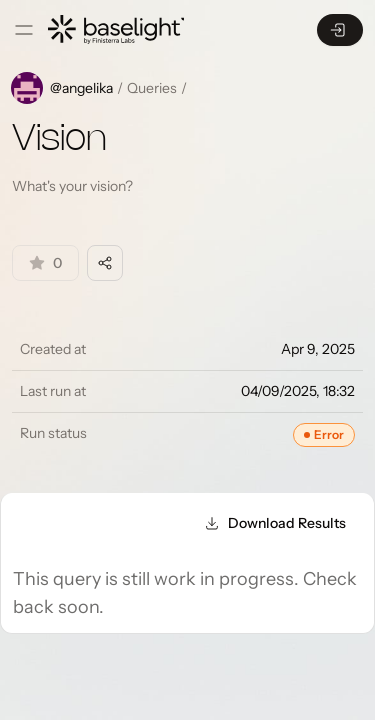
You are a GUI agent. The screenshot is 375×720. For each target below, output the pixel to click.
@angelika (81, 88)
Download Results (275, 523)
